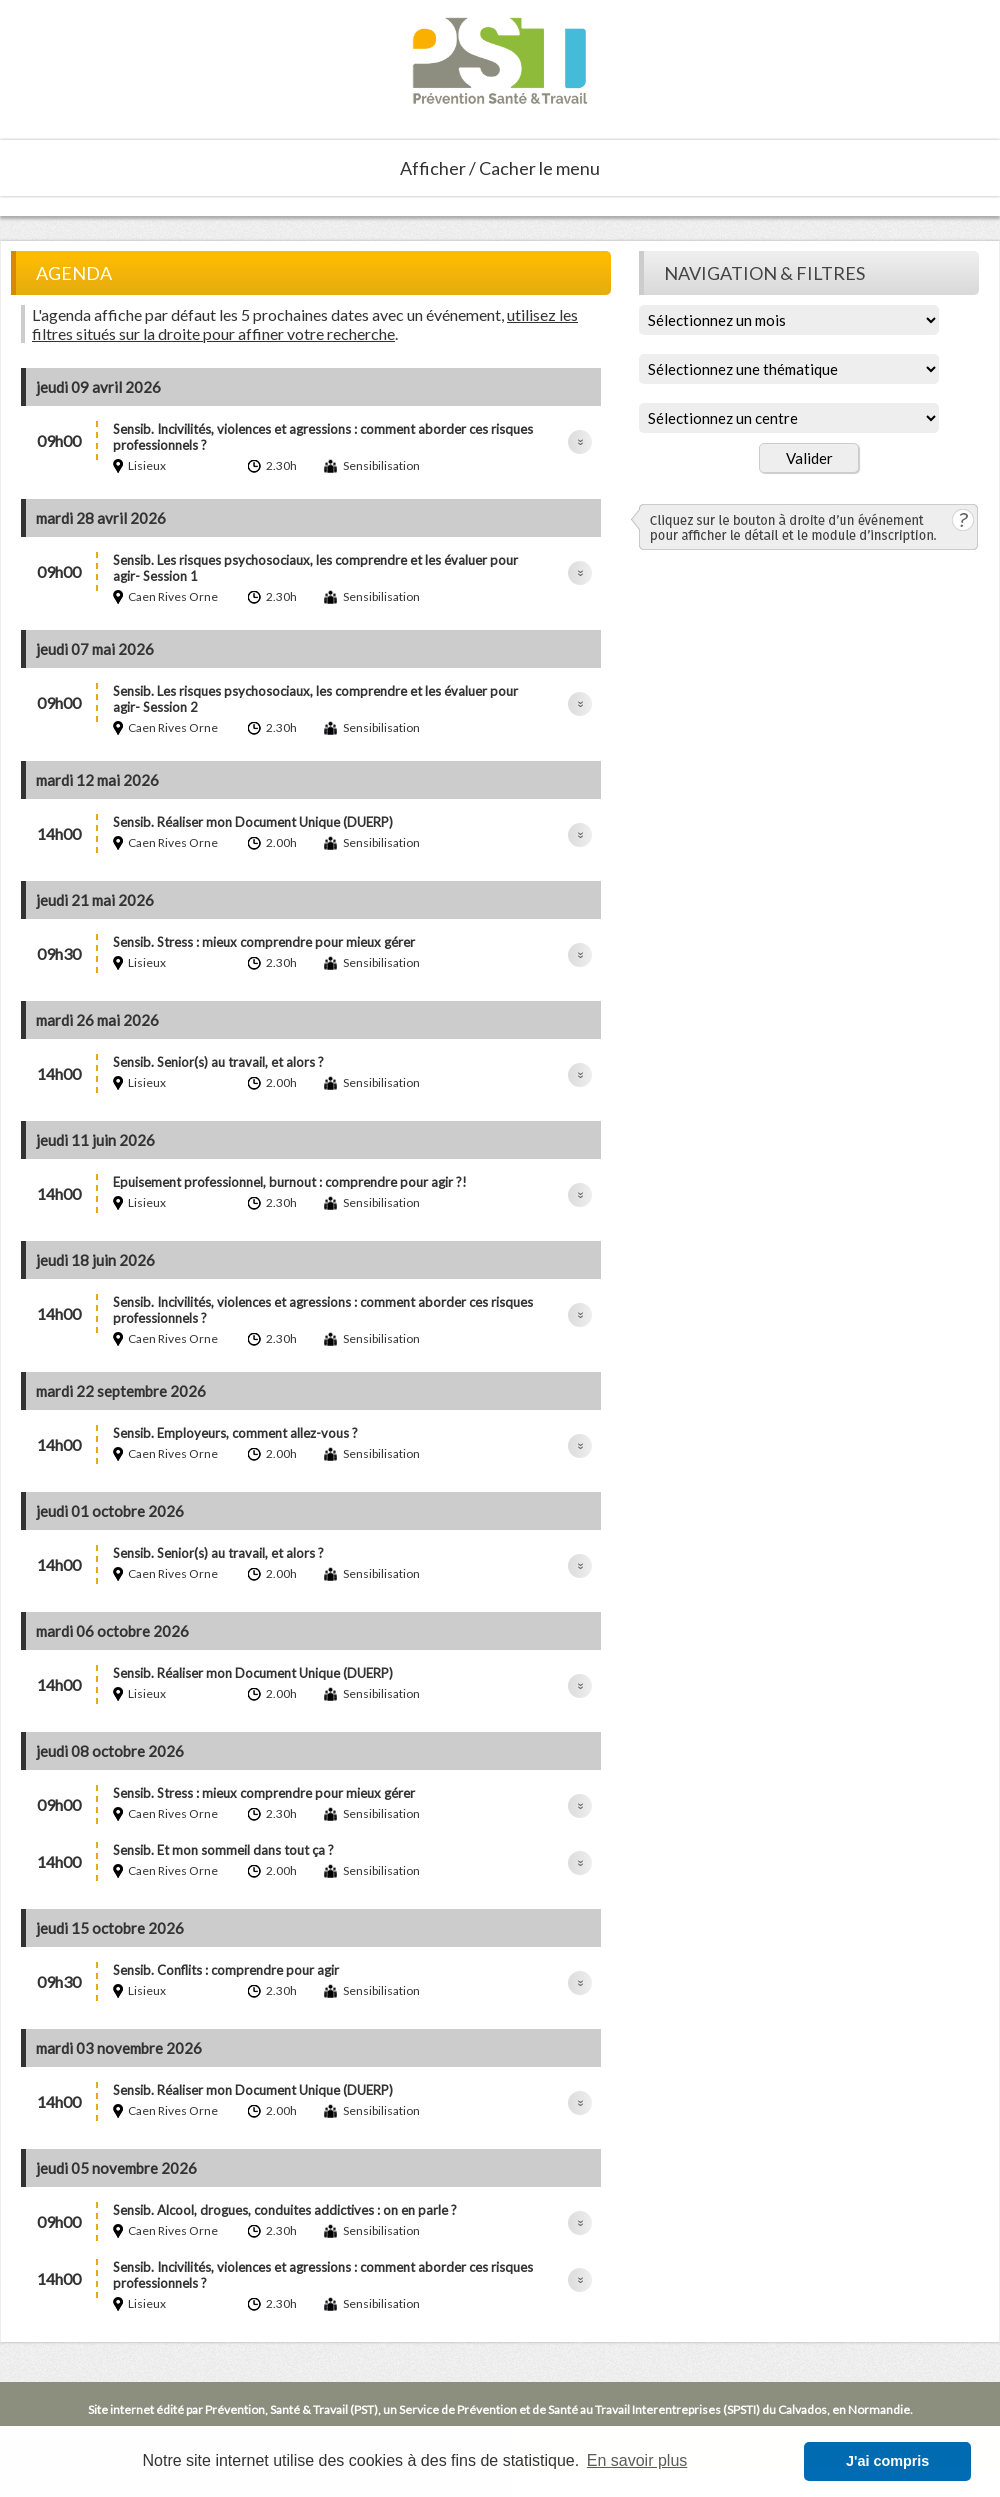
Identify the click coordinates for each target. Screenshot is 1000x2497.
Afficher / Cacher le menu (500, 168)
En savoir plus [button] (637, 2460)
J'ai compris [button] (887, 2461)
